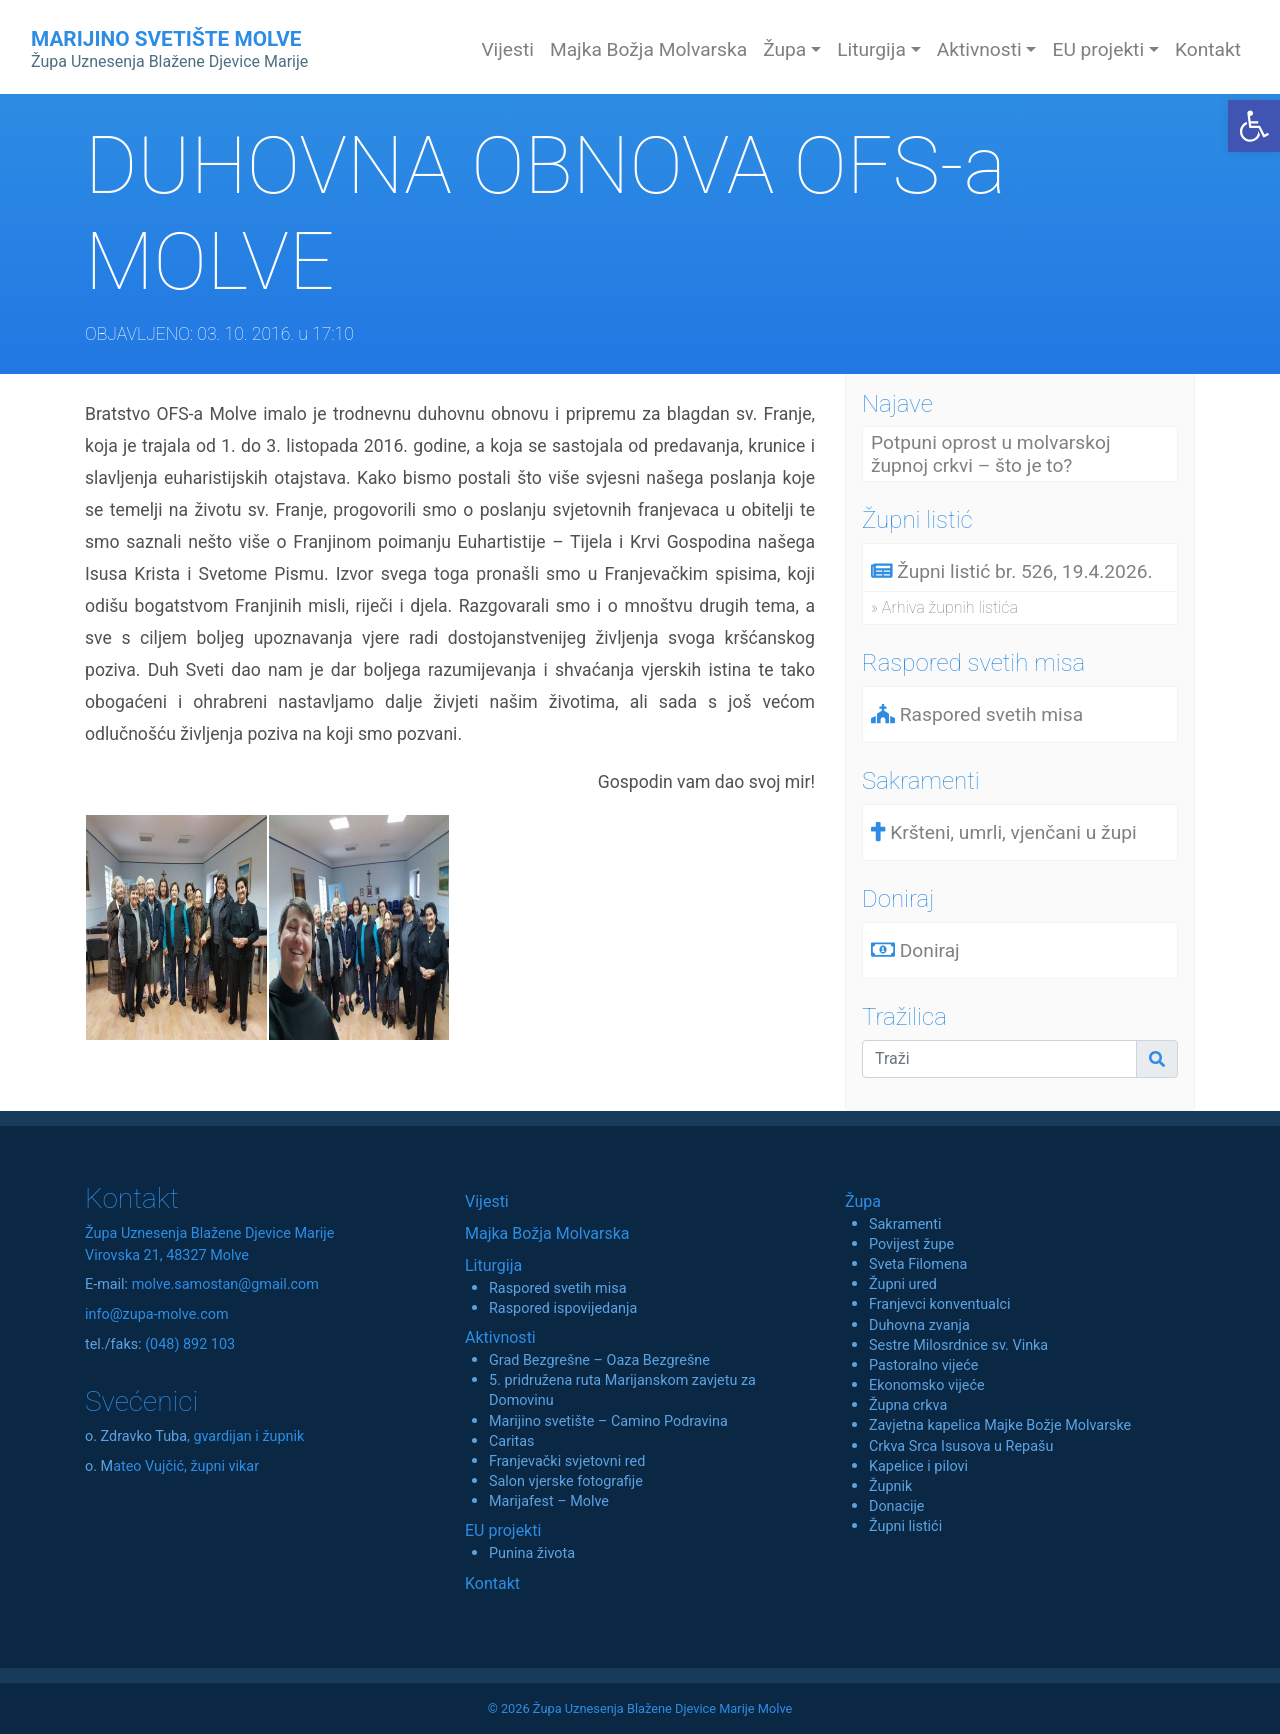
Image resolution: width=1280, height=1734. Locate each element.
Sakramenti (905, 1224)
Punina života (532, 1553)
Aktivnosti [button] (979, 49)
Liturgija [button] (871, 49)
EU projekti (503, 1530)
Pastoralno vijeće (923, 1365)
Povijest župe (911, 1244)
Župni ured (903, 1284)
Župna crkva (908, 1405)
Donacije (897, 1506)
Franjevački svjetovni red (567, 1461)
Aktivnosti (500, 1337)
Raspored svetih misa (557, 1288)
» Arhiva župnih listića (944, 607)
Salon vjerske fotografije (566, 1481)
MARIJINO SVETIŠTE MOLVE (169, 49)
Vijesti (507, 49)
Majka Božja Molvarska (648, 49)
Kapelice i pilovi (918, 1466)
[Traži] (999, 1059)
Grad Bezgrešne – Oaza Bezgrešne (599, 1360)
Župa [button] (784, 49)
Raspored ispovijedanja (563, 1308)
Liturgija (493, 1265)
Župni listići (905, 1526)
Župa (863, 1201)
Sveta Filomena (918, 1264)
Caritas (512, 1441)
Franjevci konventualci (940, 1304)
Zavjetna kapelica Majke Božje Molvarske (1000, 1425)
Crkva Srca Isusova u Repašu (961, 1446)
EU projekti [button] (1098, 49)
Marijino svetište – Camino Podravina (608, 1421)
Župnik (890, 1486)
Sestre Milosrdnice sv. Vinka (958, 1345)
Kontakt (1208, 49)
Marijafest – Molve (549, 1501)
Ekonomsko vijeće (927, 1385)
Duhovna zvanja (919, 1325)
